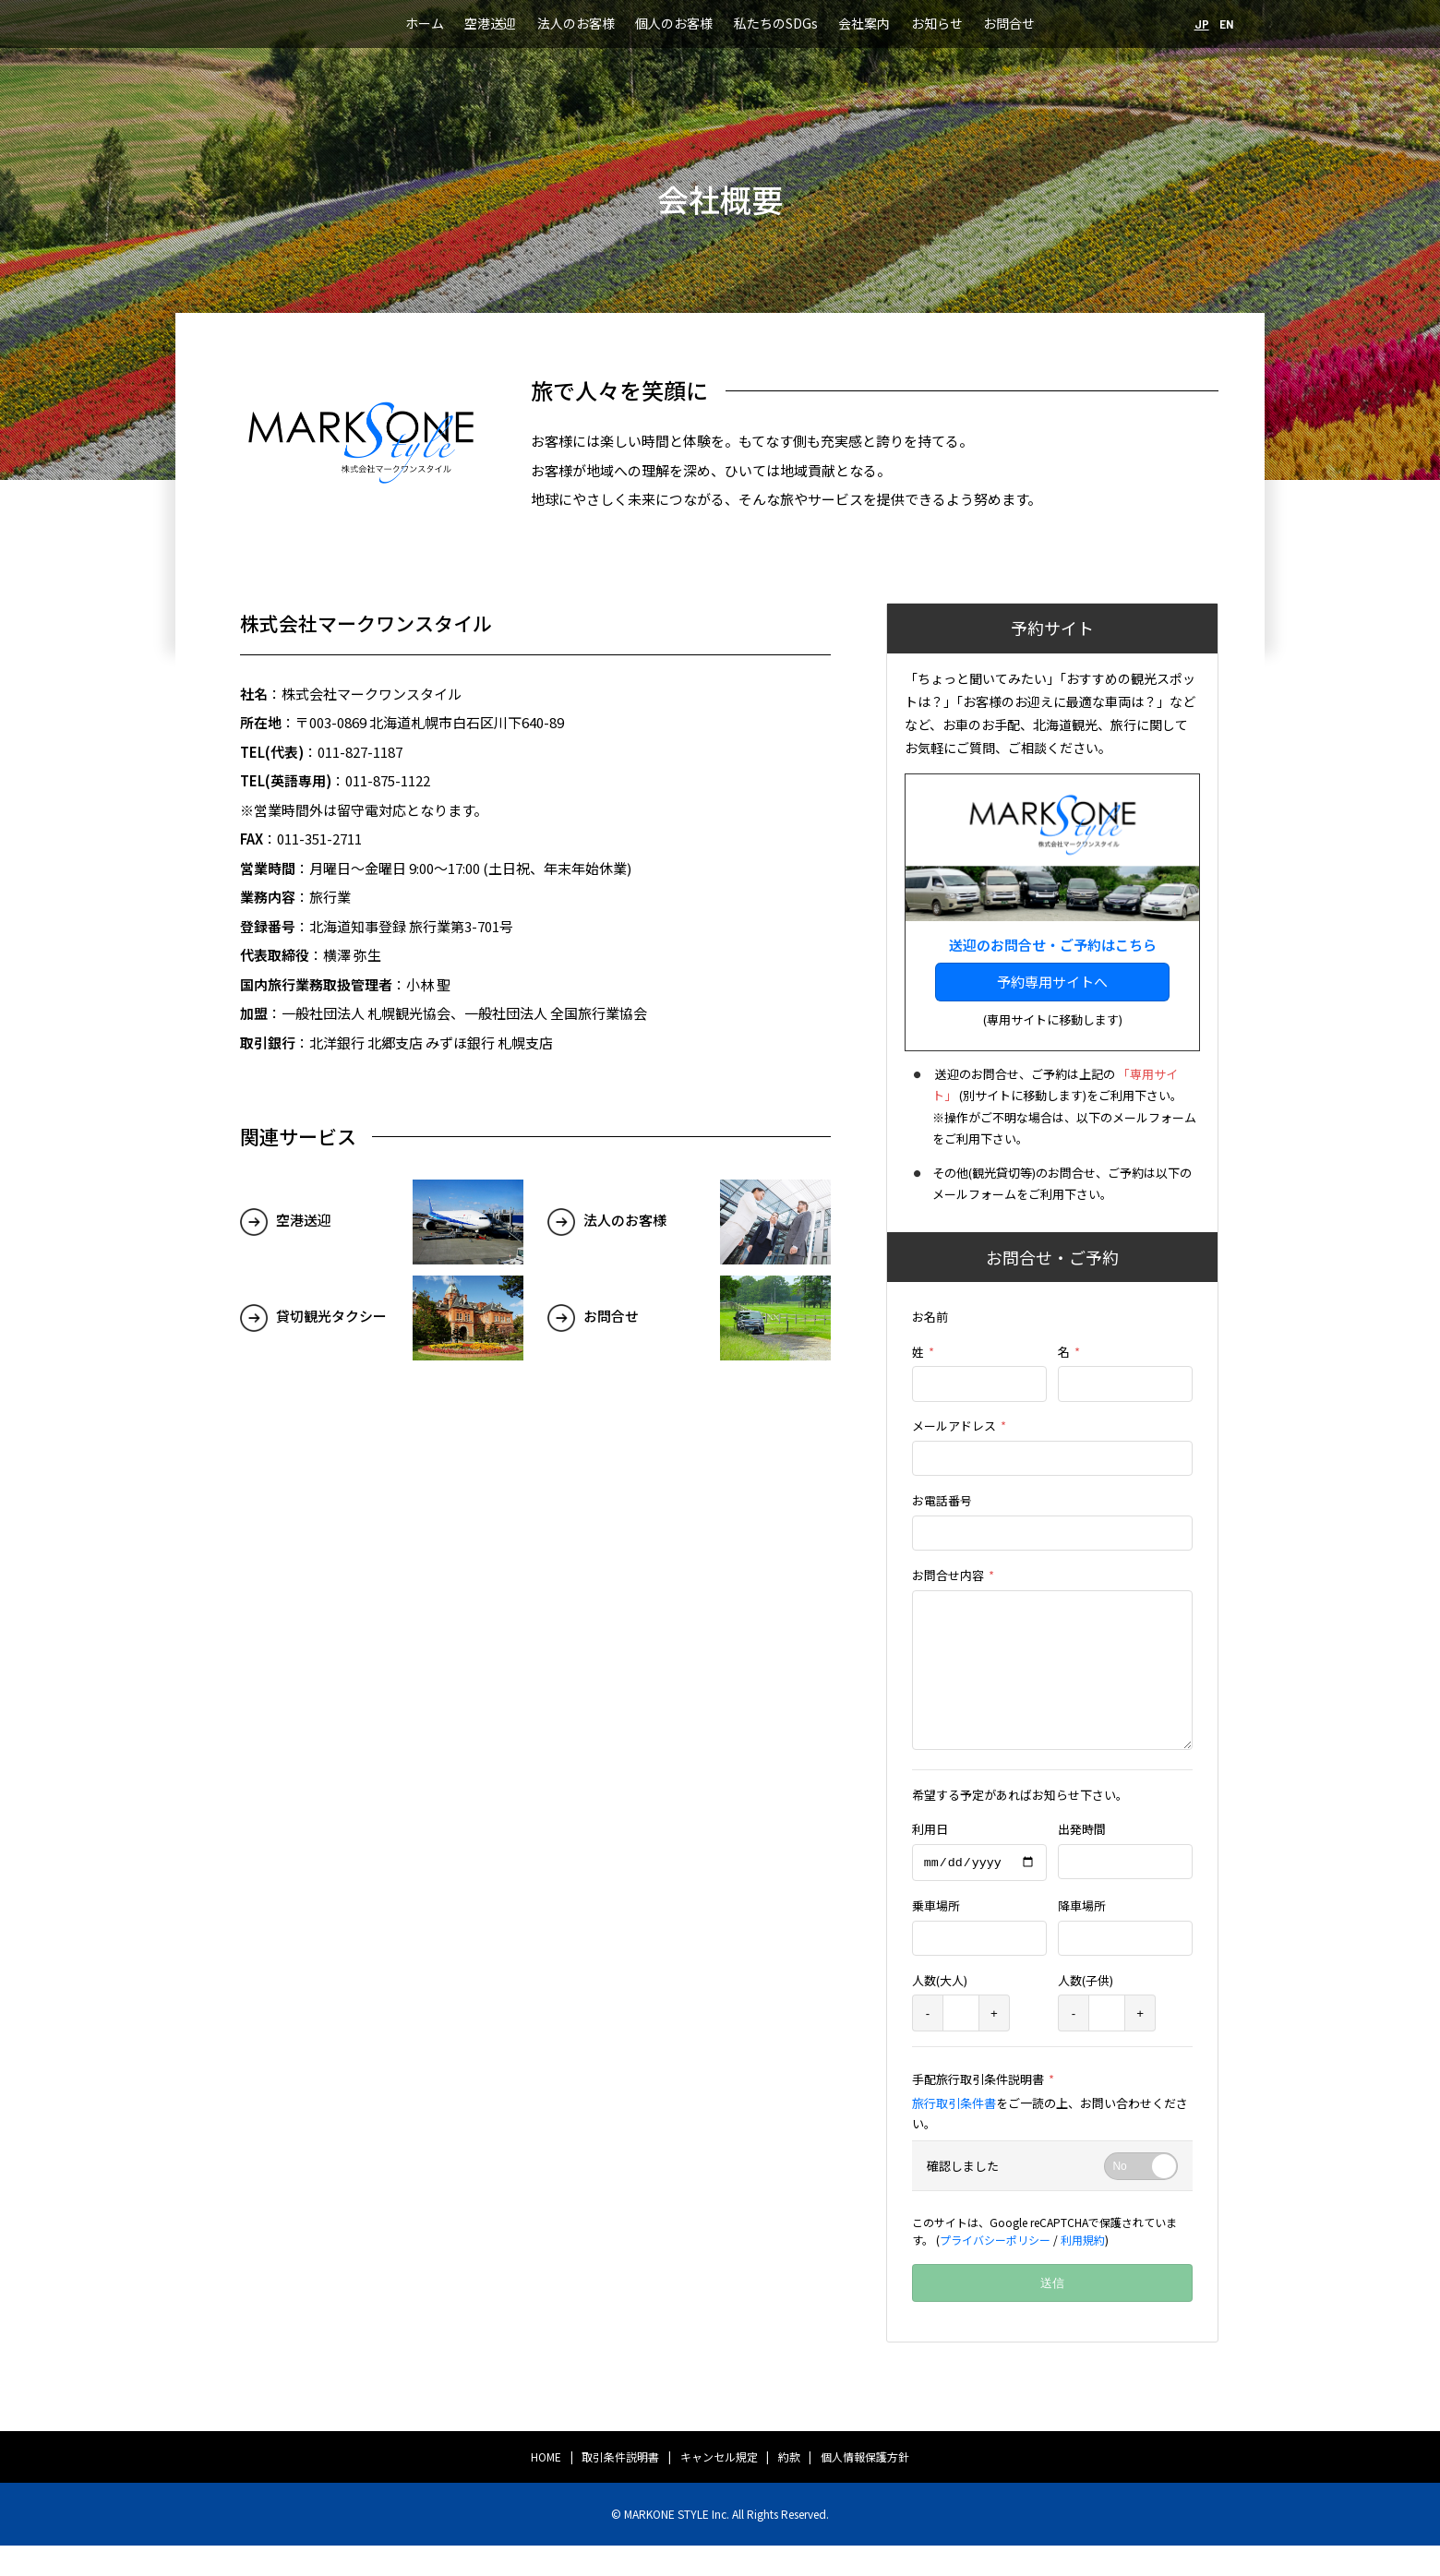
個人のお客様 (674, 23)
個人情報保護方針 (865, 2487)
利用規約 (1083, 2270)
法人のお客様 (576, 23)
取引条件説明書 (620, 2487)
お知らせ (937, 23)
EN (1226, 23)
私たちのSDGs (776, 23)
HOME (546, 2487)
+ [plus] (994, 2044)
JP (1201, 23)
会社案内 (864, 23)
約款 (789, 2487)
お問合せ (1009, 23)
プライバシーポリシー (995, 2270)
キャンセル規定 (719, 2487)
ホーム (424, 23)
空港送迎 (490, 23)
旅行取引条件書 (954, 2133)
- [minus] (928, 2044)
